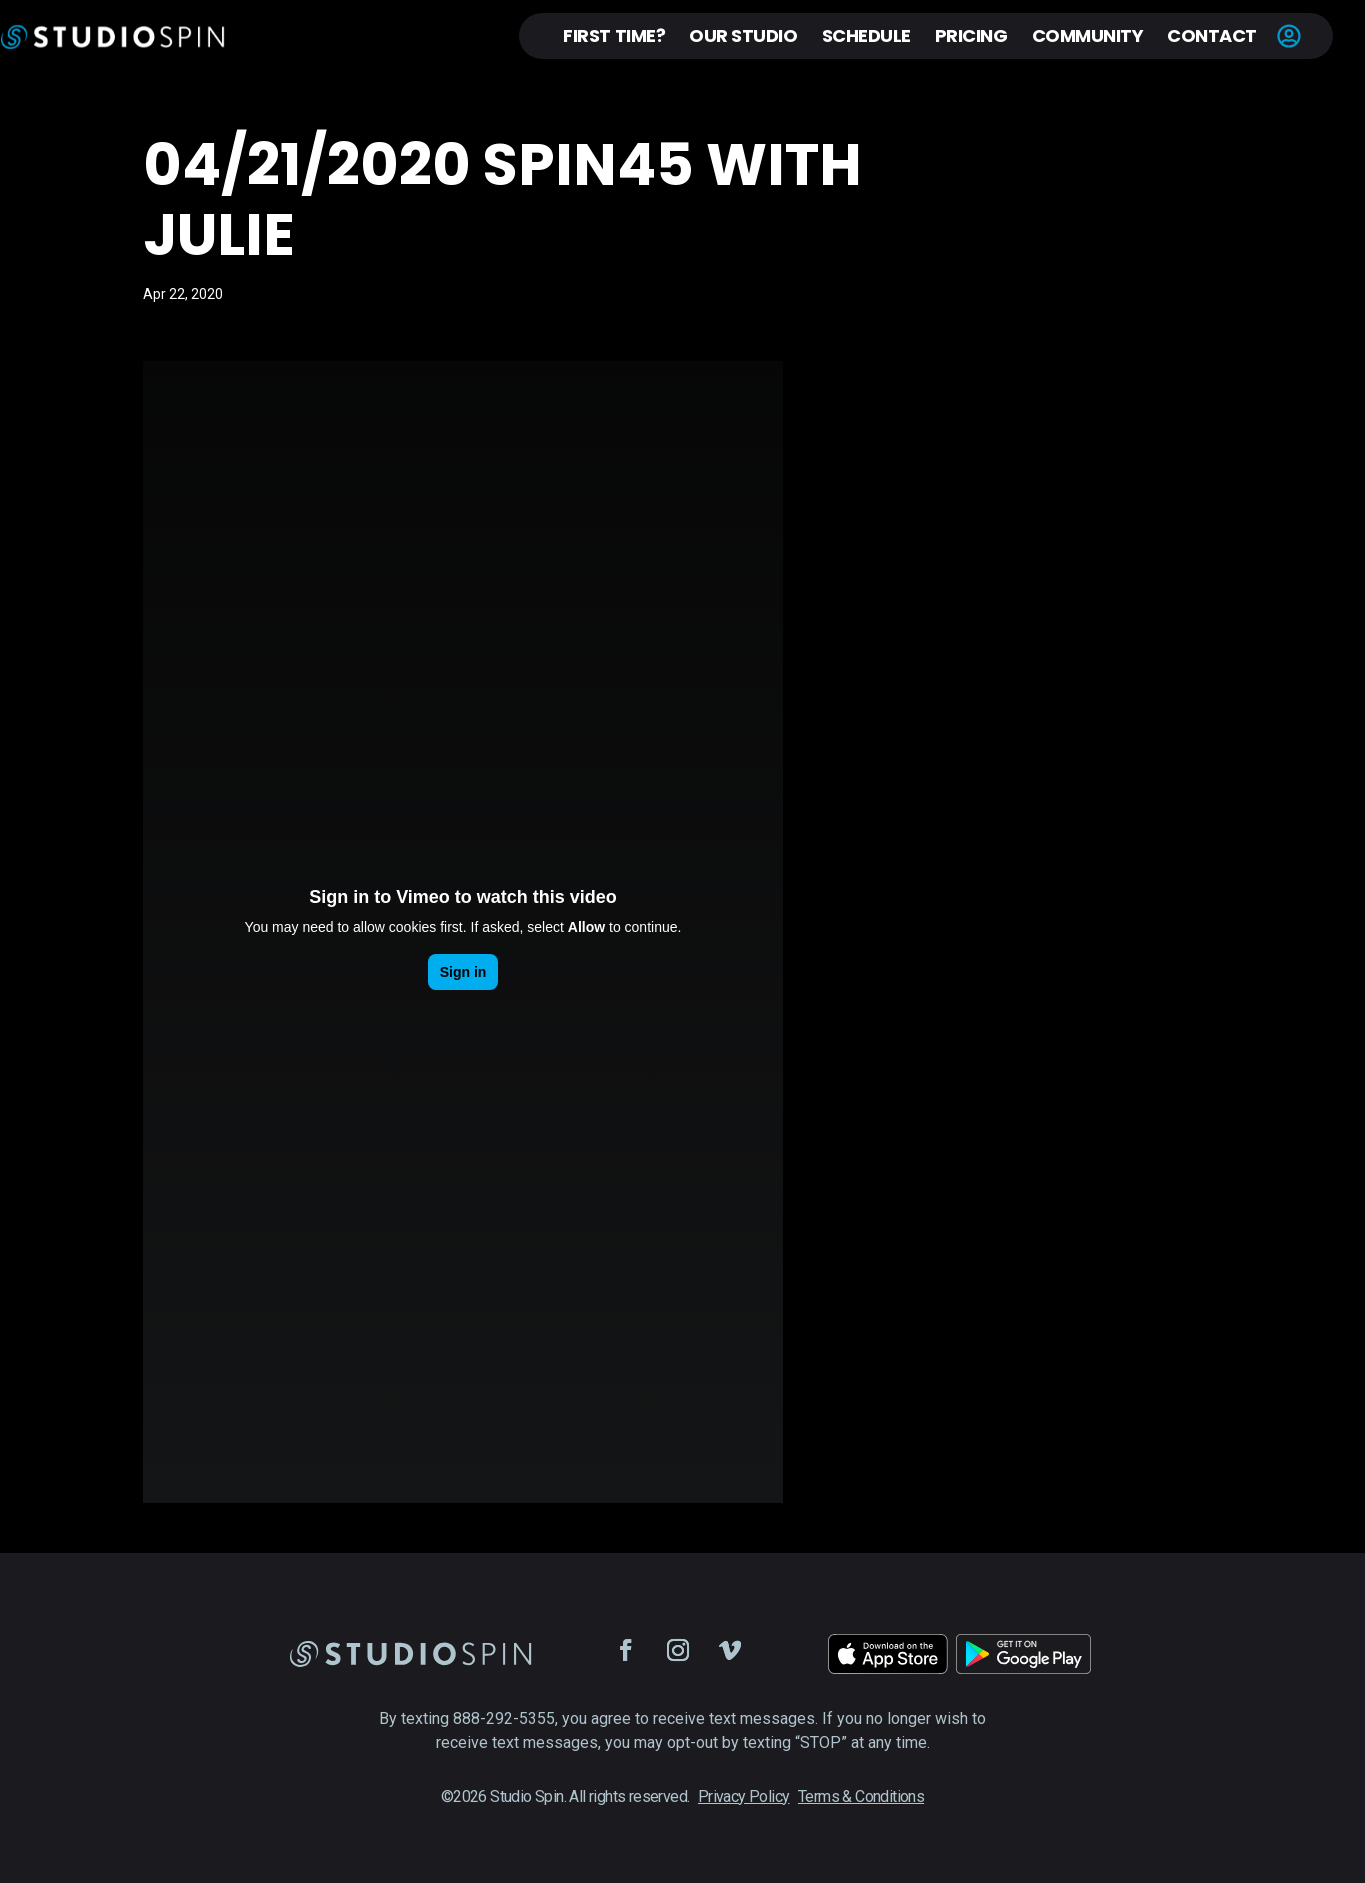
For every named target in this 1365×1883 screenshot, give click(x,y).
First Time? (614, 35)
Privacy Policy (744, 1796)
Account (1289, 36)
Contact (1212, 35)
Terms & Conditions (861, 1796)
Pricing (971, 35)
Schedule (866, 35)
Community (1088, 35)
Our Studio (743, 35)
